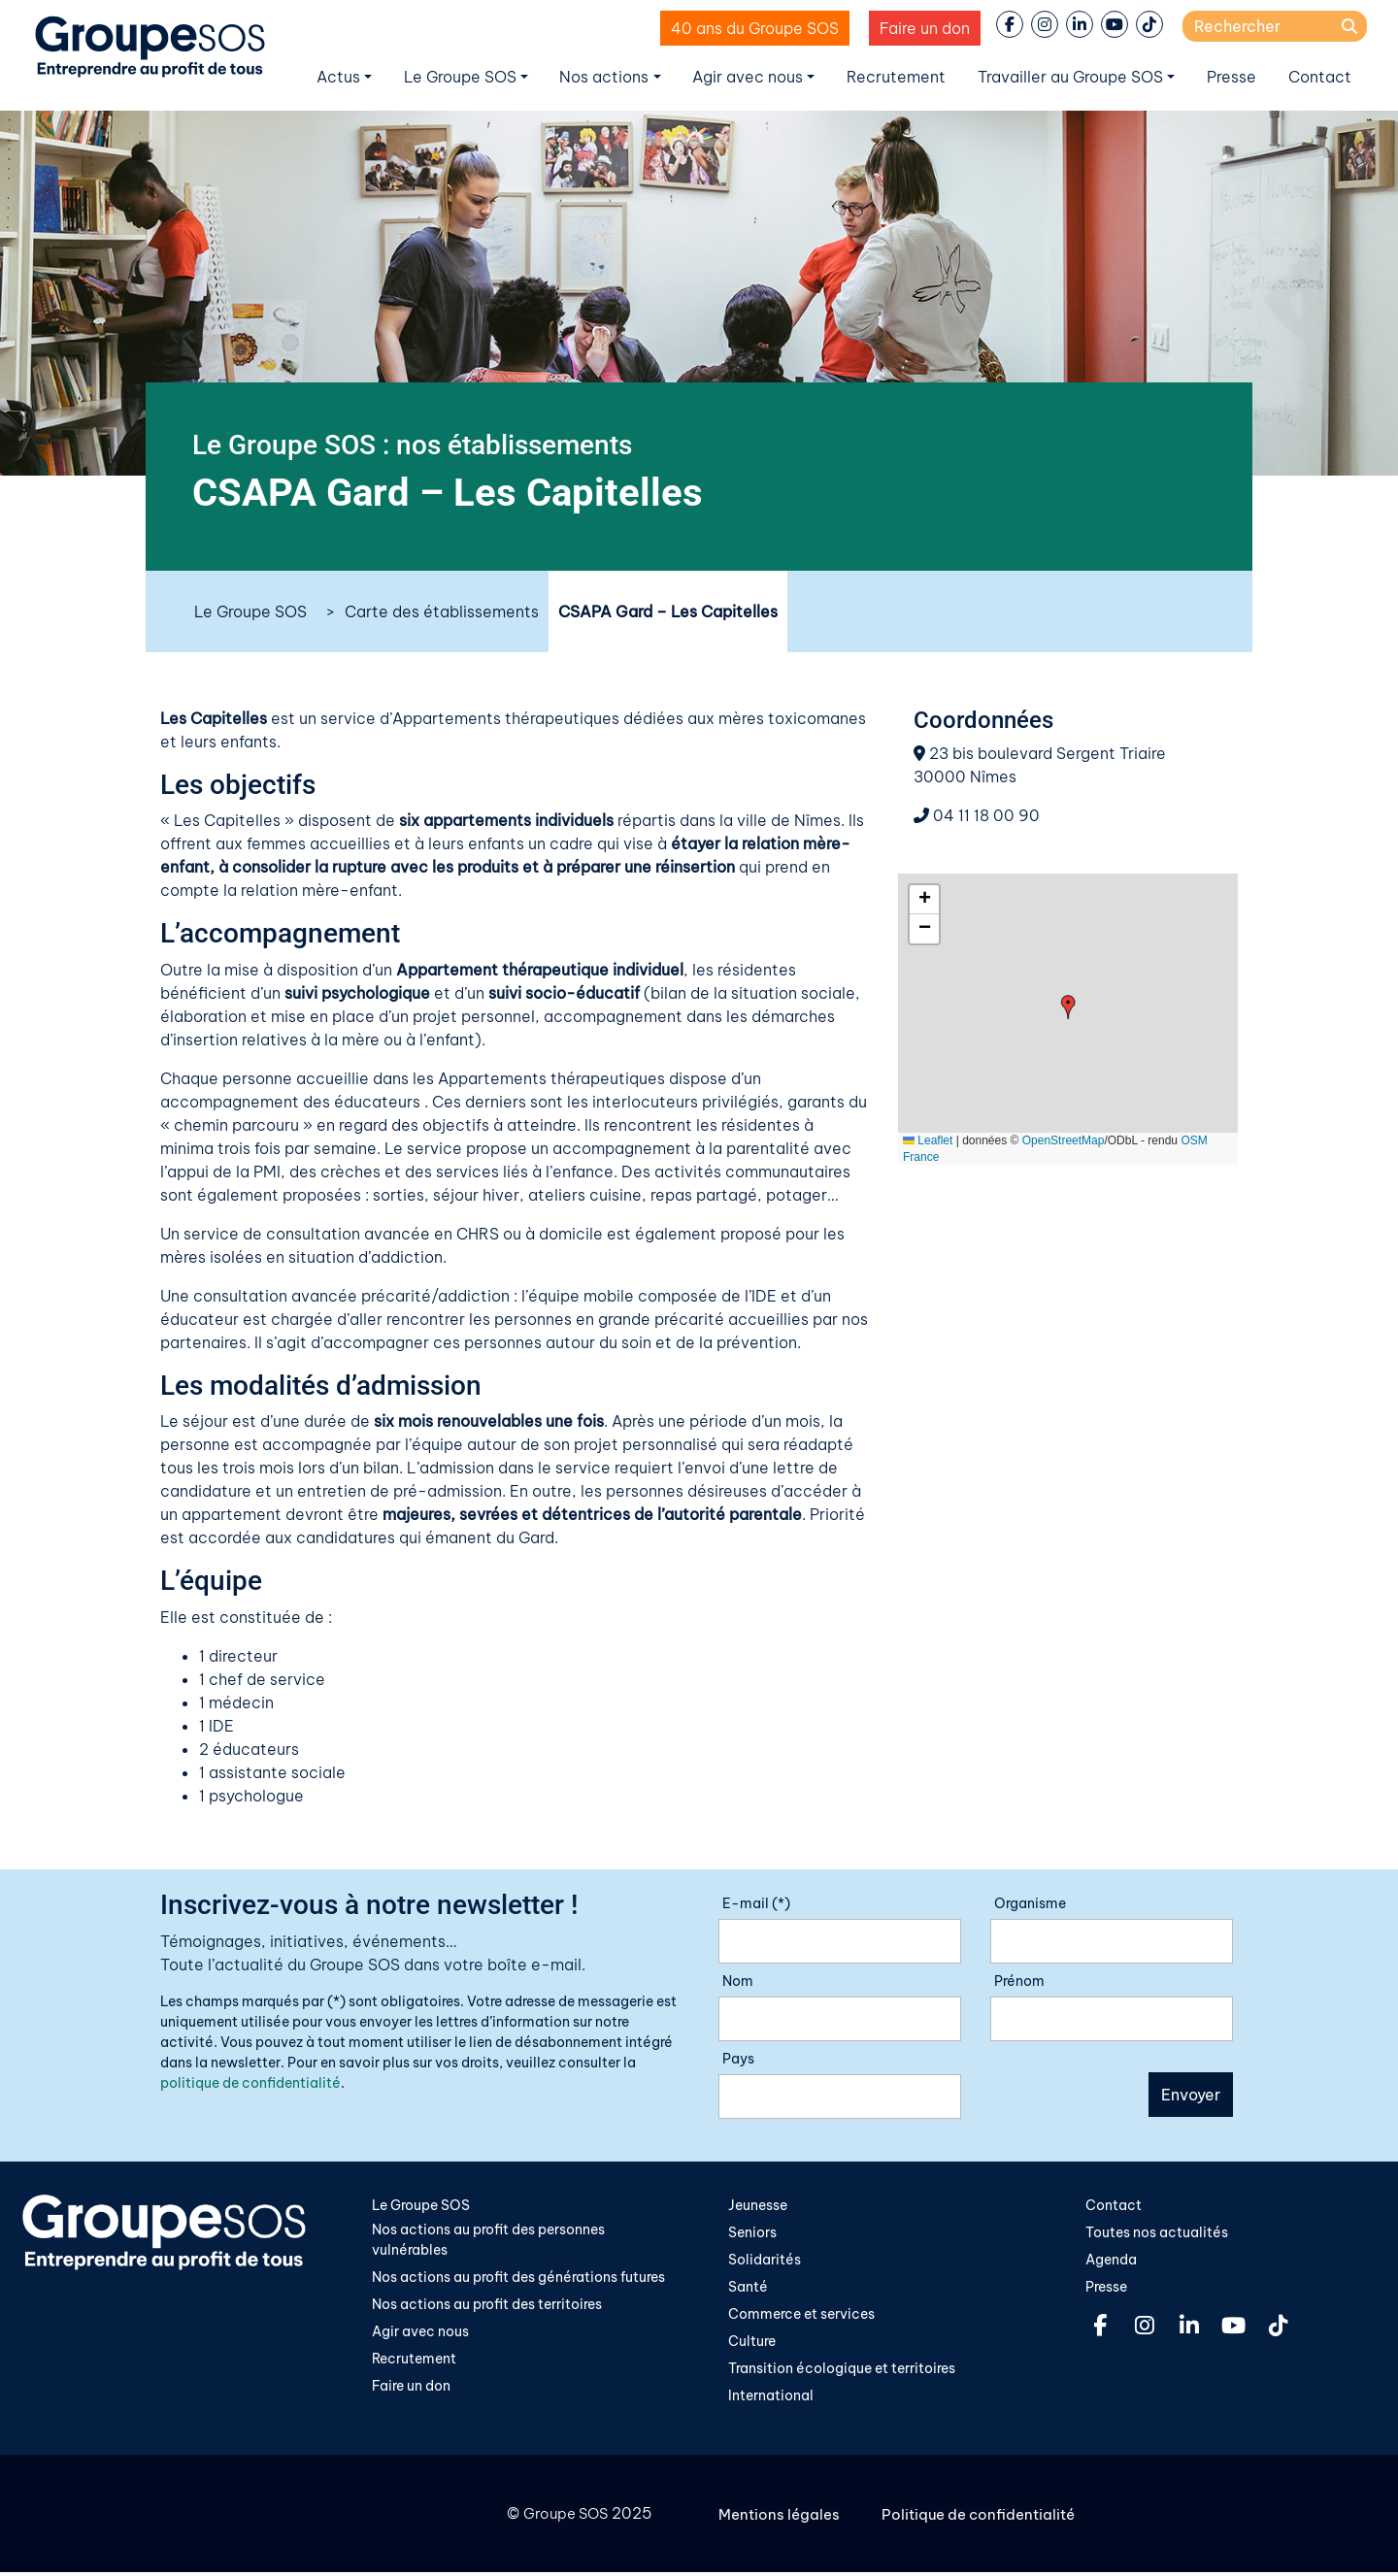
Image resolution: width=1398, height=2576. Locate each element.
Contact (1319, 76)
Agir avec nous (747, 76)
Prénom (1019, 1981)
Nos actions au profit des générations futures (518, 2279)
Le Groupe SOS (460, 76)
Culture (752, 2344)
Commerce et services (801, 2316)
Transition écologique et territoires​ (841, 2372)
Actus (338, 76)
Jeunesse (757, 2205)
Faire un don (925, 28)
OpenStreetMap (1063, 1140)
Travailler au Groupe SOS (1070, 76)
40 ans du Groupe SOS (755, 28)
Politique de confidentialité (986, 2517)
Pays (738, 2058)
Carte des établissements (442, 611)
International (771, 2399)
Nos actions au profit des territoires (487, 2306)
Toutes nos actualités (1156, 2233)
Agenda (1111, 2260)
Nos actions (604, 76)
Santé (748, 2288)
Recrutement (896, 76)
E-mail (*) (756, 1903)
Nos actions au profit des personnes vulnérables (488, 2241)
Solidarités (764, 2260)
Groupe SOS (562, 2517)
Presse (1231, 76)
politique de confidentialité (250, 2083)
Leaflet (927, 1140)
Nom (737, 1981)
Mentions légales (782, 2517)
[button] (1068, 1007)
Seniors (752, 2233)
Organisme (1030, 1903)
